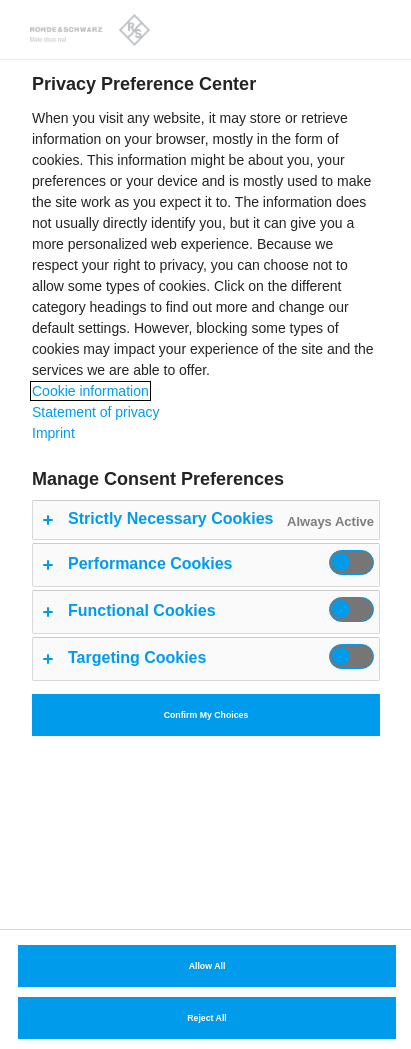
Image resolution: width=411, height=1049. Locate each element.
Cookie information (90, 391)
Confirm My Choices (206, 715)
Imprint (53, 433)
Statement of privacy (96, 412)
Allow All (207, 966)
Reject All (207, 1018)
